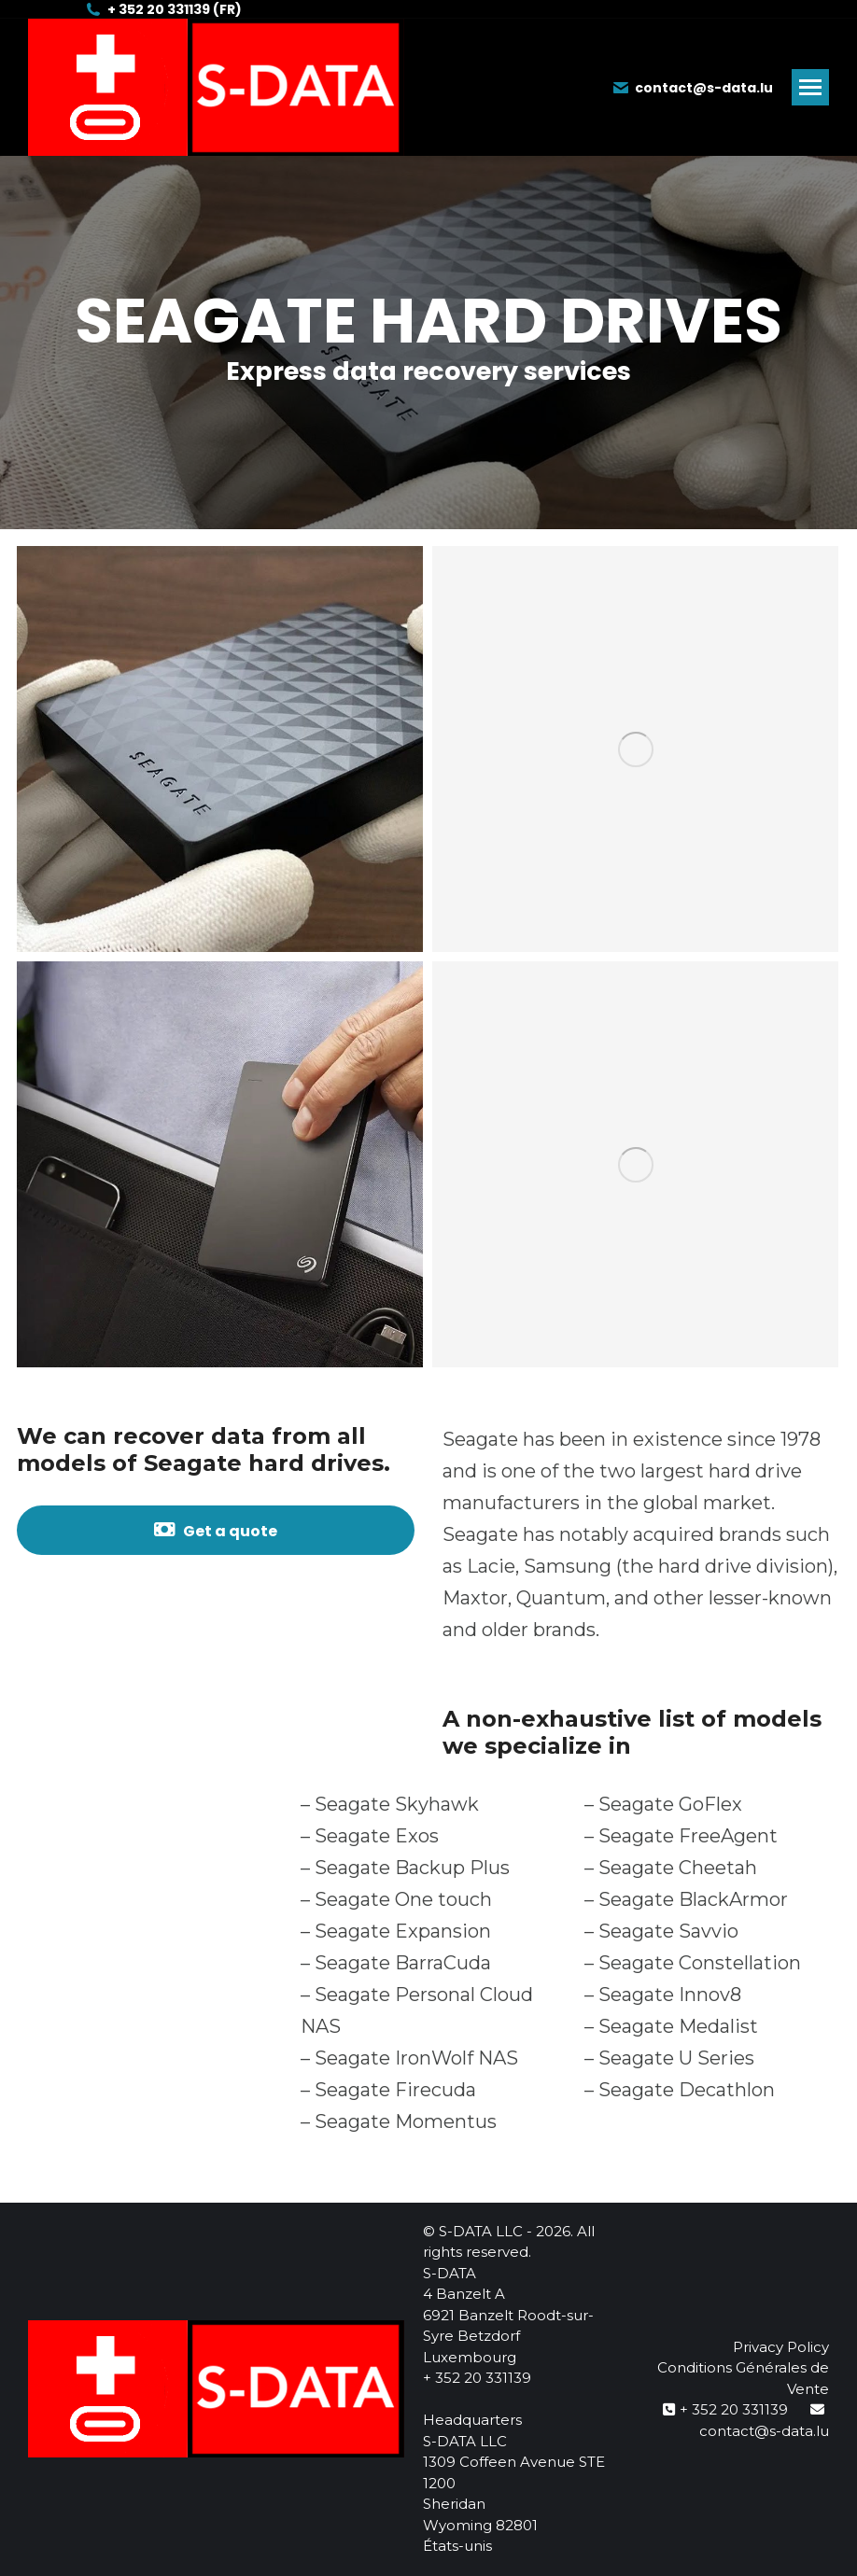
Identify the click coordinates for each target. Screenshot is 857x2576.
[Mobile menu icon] (810, 87)
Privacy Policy (781, 2347)
